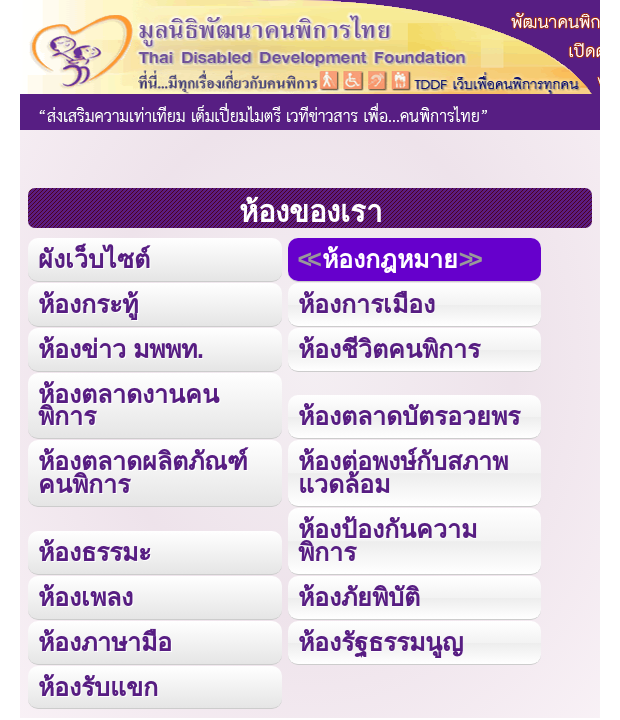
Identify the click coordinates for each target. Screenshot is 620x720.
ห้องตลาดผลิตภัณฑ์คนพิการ (143, 472)
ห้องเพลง (85, 597)
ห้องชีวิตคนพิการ (389, 349)
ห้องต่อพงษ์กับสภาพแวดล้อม (403, 472)
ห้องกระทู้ (88, 304)
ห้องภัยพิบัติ (359, 597)
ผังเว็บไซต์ (94, 259)
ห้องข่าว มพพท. (121, 349)
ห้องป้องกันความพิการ (387, 540)
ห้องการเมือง (366, 304)
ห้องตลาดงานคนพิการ (128, 405)
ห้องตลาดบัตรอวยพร (409, 416)
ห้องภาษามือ (105, 642)
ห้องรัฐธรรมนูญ (380, 642)
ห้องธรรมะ (94, 552)
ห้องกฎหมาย (390, 259)
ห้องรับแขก (98, 687)
